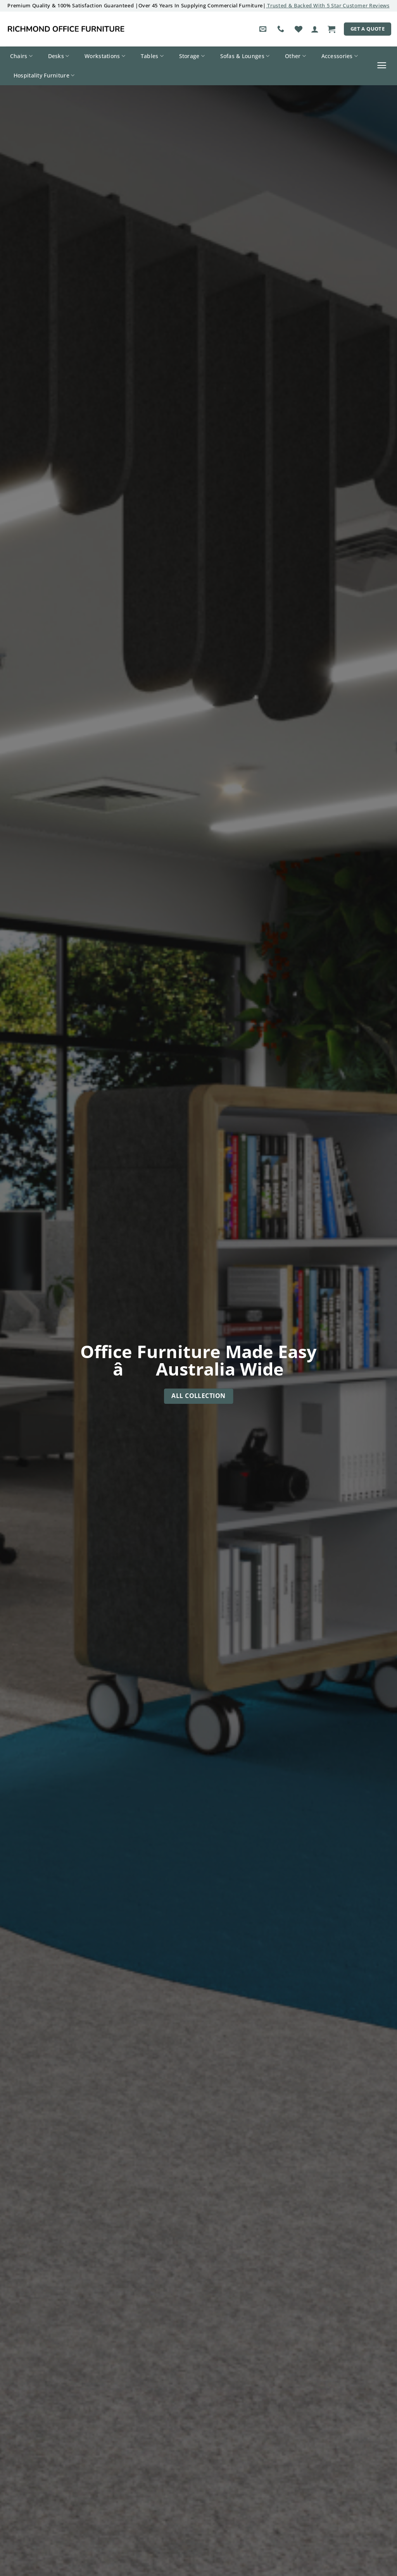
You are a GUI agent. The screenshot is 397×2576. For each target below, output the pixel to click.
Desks (58, 56)
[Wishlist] (298, 29)
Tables (152, 56)
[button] (315, 29)
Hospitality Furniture (44, 75)
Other (295, 56)
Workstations (105, 56)
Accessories (339, 56)
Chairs (21, 56)
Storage (192, 56)
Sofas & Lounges (245, 56)
